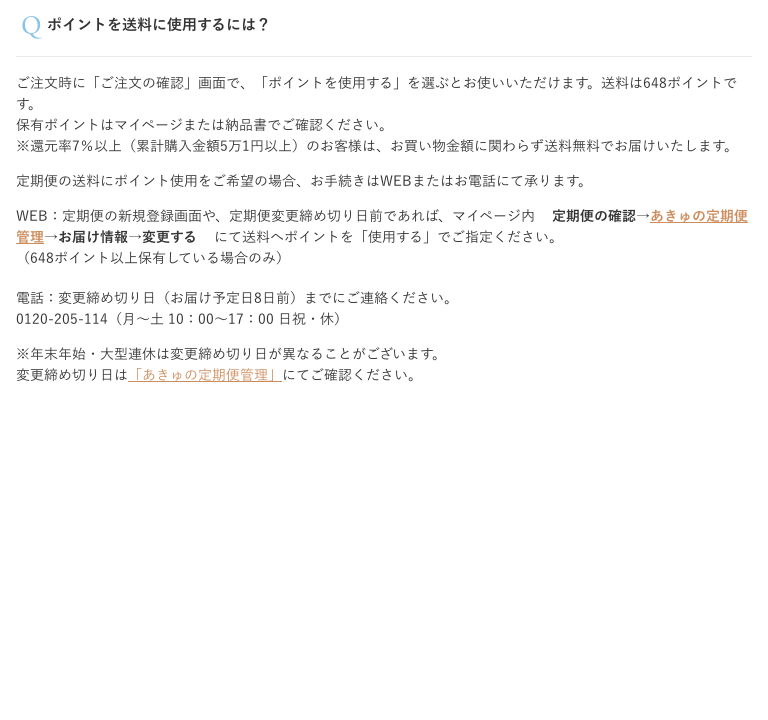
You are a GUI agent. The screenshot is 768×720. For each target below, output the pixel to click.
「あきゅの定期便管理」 (205, 375)
